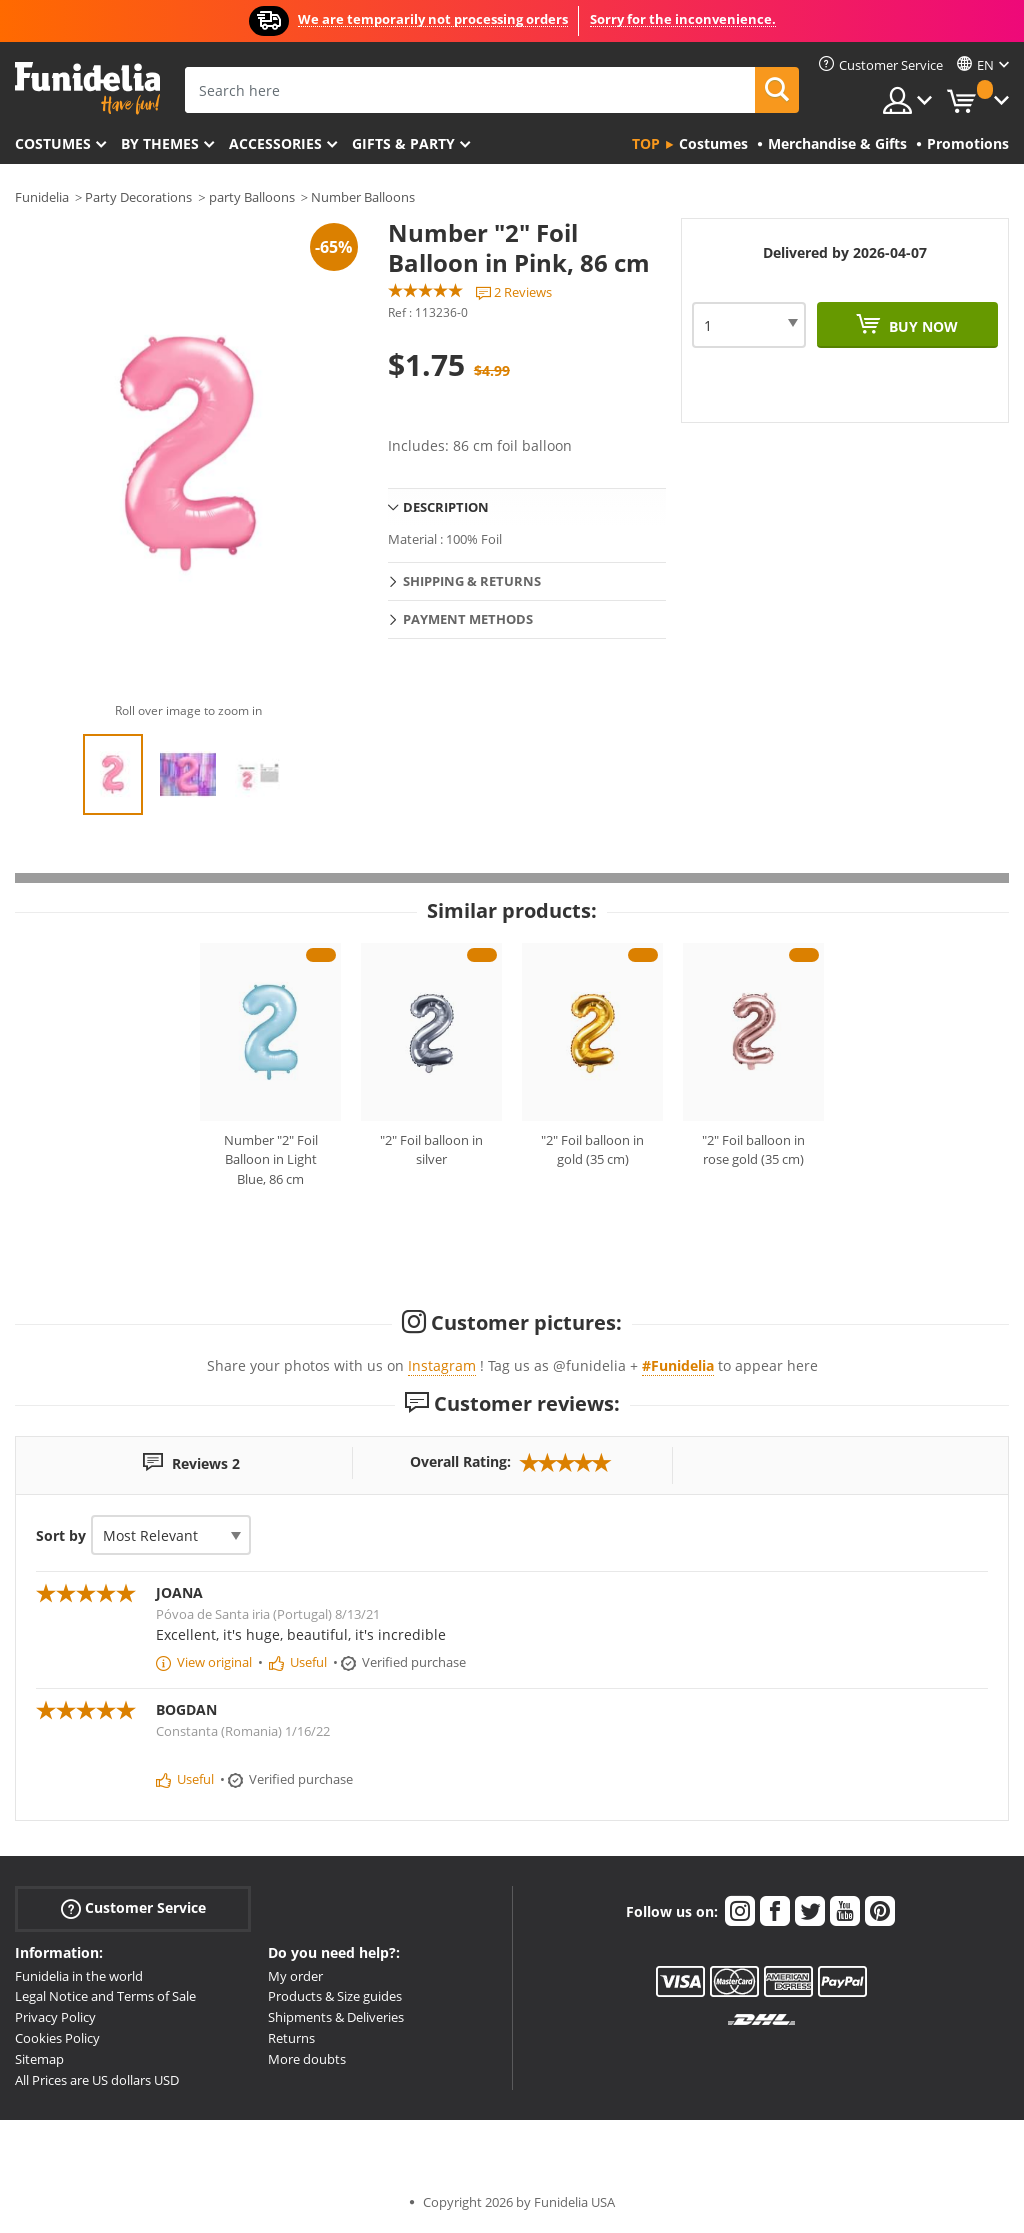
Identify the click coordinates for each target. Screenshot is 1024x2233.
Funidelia (42, 197)
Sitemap (39, 2059)
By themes (160, 143)
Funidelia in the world (79, 1976)
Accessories (275, 143)
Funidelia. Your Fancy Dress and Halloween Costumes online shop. (87, 88)
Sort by (61, 1535)
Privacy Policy (55, 2017)
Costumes (53, 143)
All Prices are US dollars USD (97, 2080)
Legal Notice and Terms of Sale (105, 1996)
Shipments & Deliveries (336, 2017)
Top (646, 143)
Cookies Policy (57, 2038)
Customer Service (133, 1907)
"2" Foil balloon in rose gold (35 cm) (753, 1150)
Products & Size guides (335, 1996)
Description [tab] (446, 507)
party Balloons (252, 197)
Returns (291, 2038)
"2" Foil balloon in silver (431, 1150)
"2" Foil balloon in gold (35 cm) (592, 1150)
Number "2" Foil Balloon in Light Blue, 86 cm (271, 1159)
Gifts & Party (403, 143)
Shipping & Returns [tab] (472, 581)
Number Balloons (363, 197)
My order (295, 1976)
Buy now (921, 326)
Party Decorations (138, 197)
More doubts (307, 2059)
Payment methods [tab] (468, 619)
